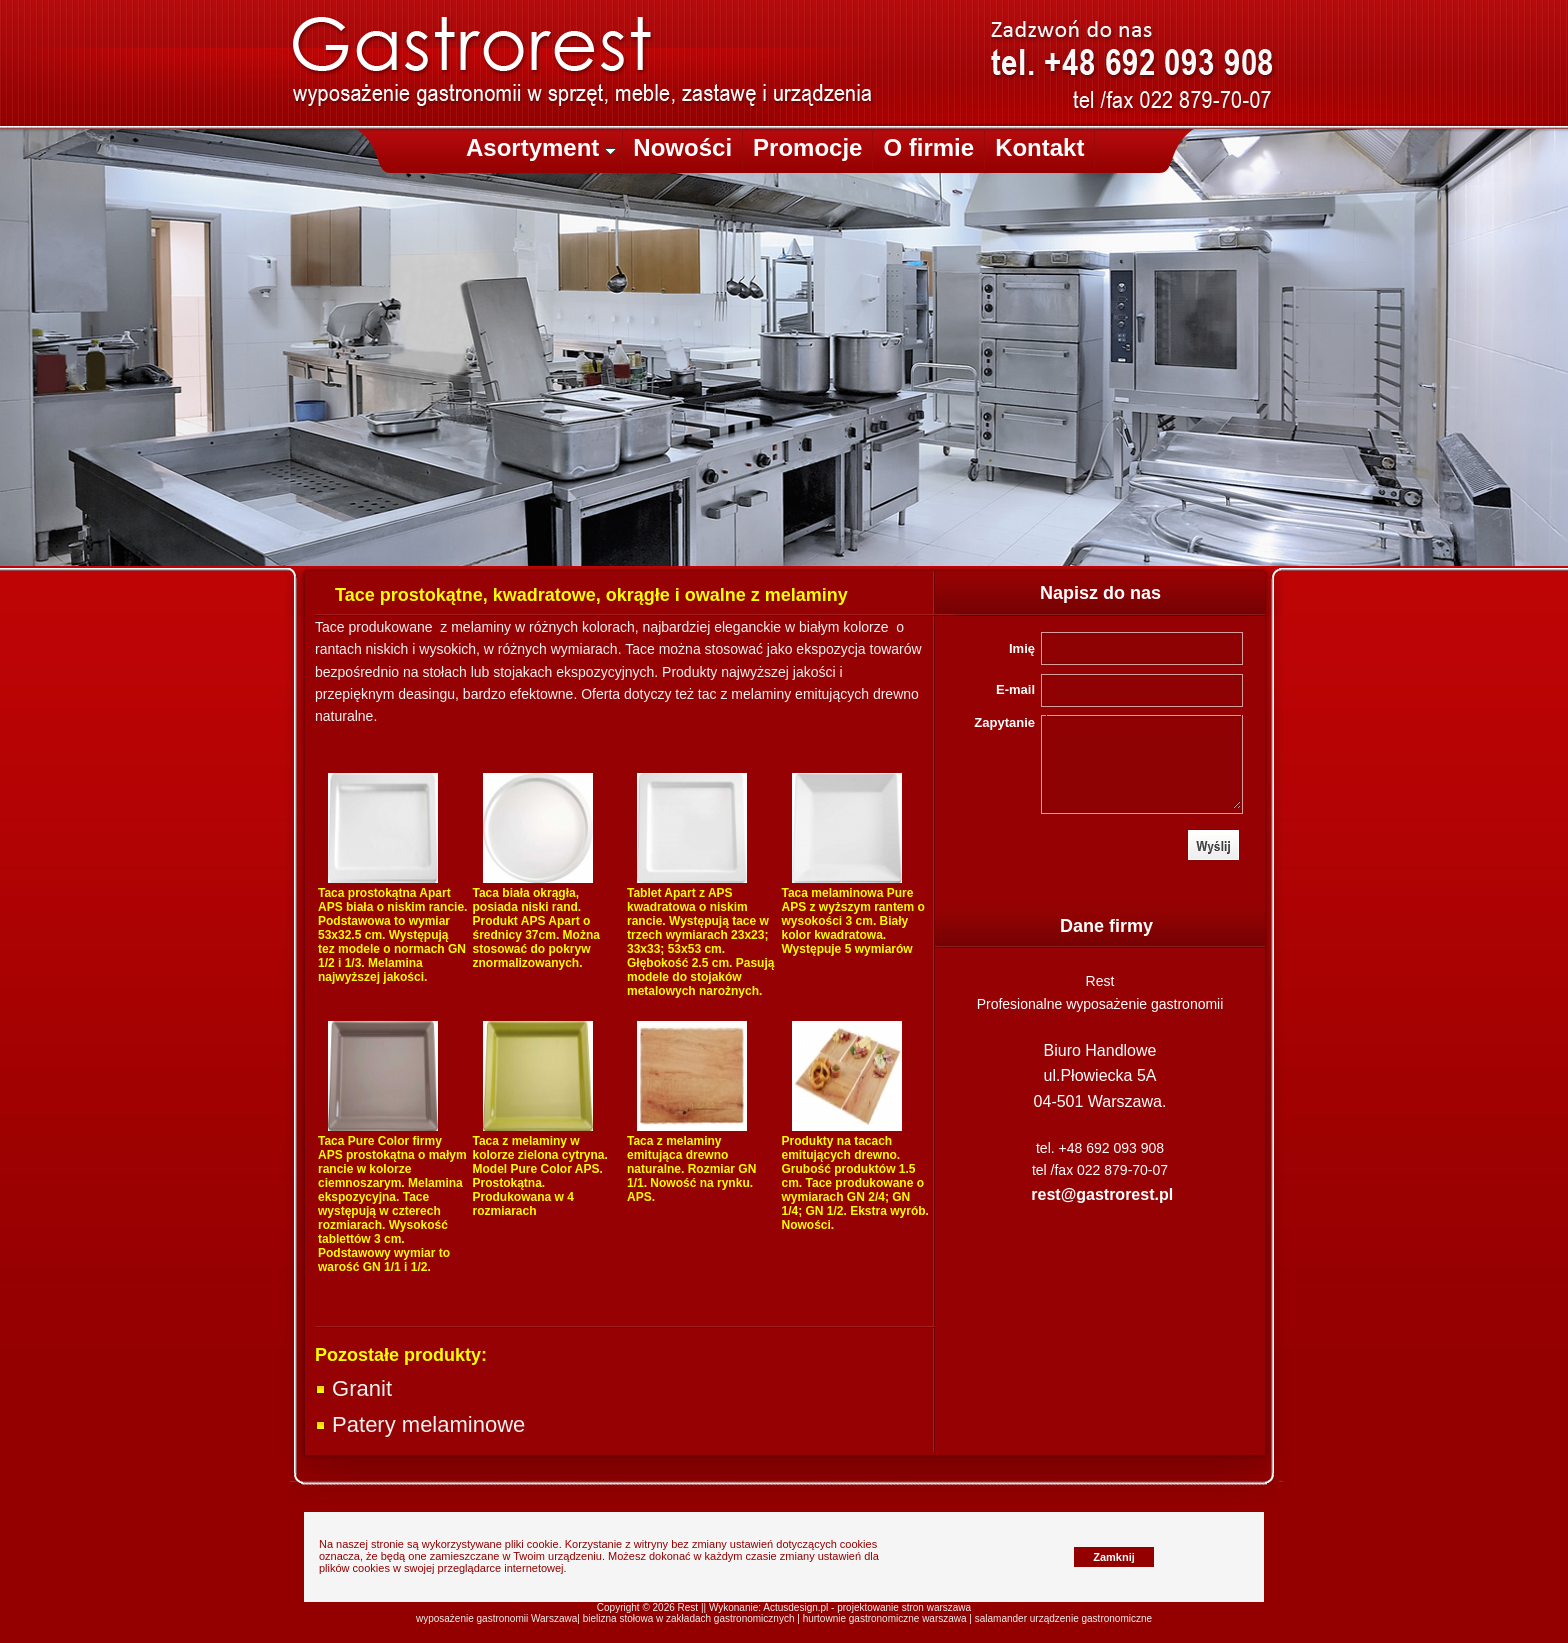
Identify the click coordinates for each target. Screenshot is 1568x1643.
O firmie (928, 147)
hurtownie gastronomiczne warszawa (885, 1618)
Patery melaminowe (420, 1424)
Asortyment (541, 147)
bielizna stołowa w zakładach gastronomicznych (689, 1618)
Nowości (682, 147)
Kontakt (1039, 147)
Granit (353, 1388)
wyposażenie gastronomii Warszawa (496, 1618)
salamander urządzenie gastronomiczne (1063, 1618)
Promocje (807, 147)
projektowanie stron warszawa (904, 1607)
